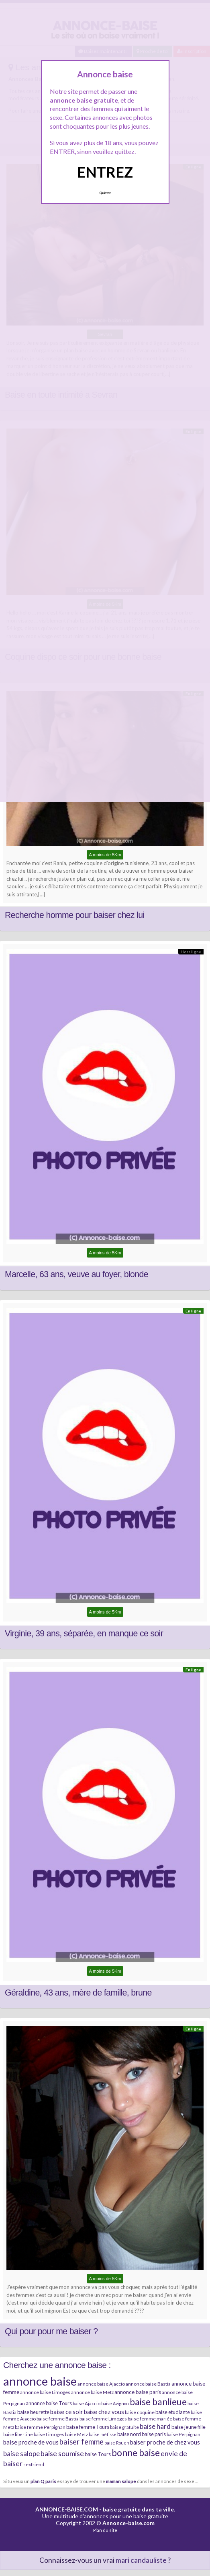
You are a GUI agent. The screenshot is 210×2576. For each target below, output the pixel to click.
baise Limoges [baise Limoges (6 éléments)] (49, 2434)
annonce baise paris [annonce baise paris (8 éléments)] (137, 2392)
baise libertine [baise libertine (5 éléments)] (18, 2434)
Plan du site (105, 2530)
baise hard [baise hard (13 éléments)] (155, 2426)
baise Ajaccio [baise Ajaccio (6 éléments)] (86, 2403)
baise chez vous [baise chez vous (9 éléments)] (104, 2411)
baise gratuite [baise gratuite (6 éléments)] (124, 2427)
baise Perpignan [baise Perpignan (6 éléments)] (183, 2434)
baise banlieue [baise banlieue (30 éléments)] (158, 2401)
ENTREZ (105, 172)
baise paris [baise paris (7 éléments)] (154, 2434)
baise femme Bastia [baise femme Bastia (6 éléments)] (58, 2419)
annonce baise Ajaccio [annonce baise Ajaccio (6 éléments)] (101, 2384)
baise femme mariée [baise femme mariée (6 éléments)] (150, 2419)
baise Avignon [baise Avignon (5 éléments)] (115, 2403)
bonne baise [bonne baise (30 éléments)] (136, 2452)
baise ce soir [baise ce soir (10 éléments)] (66, 2411)
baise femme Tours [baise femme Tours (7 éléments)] (87, 2427)
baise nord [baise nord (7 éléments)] (129, 2434)
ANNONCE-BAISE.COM (66, 2509)
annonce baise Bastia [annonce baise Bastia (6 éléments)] (148, 2384)
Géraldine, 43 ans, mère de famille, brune (78, 1993)
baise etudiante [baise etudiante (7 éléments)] (172, 2412)
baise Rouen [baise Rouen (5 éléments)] (116, 2442)
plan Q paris (43, 2481)
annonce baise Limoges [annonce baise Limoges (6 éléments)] (45, 2392)
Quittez (105, 193)
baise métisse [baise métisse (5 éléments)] (102, 2434)
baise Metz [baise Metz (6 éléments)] (76, 2434)
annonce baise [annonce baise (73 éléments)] (40, 2381)
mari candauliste (141, 2560)
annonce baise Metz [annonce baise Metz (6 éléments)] (92, 2392)
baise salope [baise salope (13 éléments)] (21, 2453)
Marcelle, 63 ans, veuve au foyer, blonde (76, 1274)
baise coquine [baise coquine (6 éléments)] (140, 2412)
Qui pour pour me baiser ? (51, 2331)
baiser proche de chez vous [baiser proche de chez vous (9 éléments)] (165, 2442)
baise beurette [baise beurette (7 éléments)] (33, 2412)
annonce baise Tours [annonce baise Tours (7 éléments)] (49, 2403)
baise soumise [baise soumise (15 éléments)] (62, 2453)
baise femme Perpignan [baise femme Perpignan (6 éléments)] (40, 2427)
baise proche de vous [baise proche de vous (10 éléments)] (31, 2442)
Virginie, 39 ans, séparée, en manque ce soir (84, 1633)
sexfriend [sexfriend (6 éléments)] (33, 2464)
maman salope (121, 2481)
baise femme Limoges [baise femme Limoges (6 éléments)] (103, 2419)
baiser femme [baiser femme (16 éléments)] (81, 2441)
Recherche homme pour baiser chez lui (75, 915)
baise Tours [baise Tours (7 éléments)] (98, 2454)
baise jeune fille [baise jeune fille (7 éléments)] (188, 2427)
